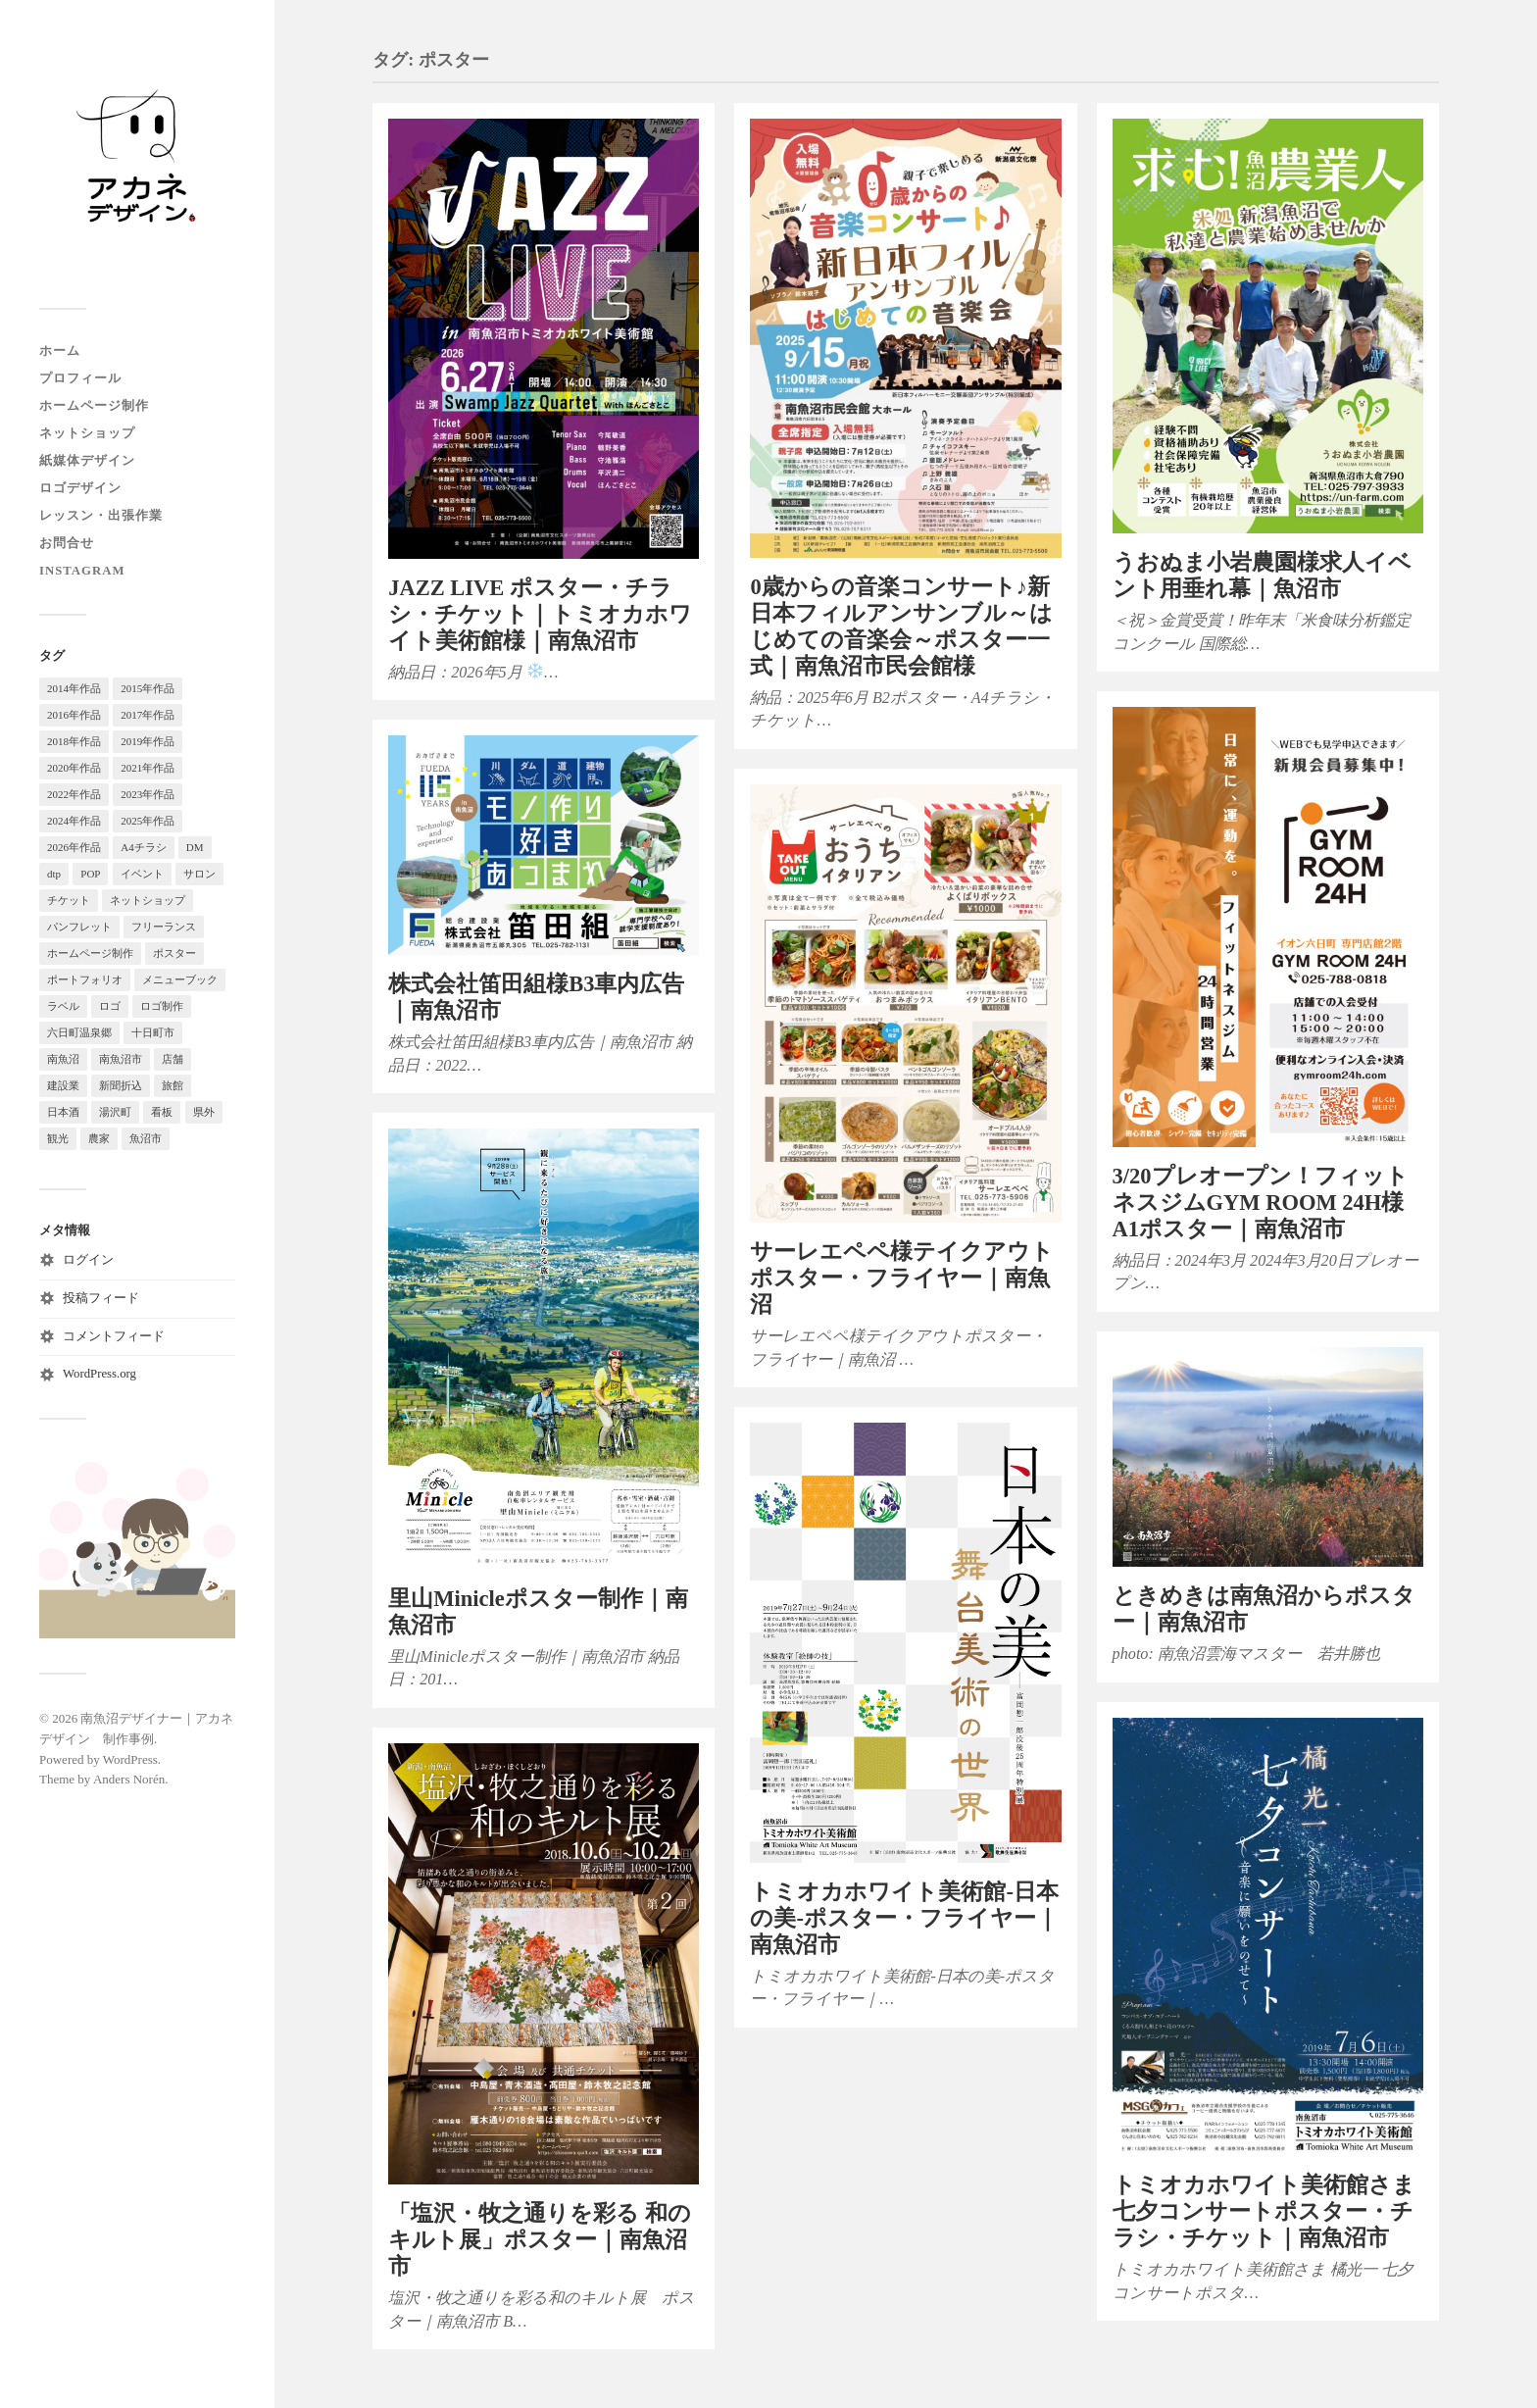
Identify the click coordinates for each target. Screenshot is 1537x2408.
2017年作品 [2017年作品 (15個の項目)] (147, 715)
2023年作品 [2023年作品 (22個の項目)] (147, 794)
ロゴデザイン (80, 488)
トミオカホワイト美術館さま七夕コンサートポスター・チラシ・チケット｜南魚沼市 (1264, 2211)
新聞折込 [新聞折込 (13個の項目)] (120, 1085)
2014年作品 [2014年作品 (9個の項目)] (74, 688)
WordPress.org (99, 1373)
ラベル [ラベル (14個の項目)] (63, 1006)
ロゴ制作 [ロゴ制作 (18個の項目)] (161, 1006)
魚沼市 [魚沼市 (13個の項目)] (145, 1138)
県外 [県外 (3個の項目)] (204, 1112)
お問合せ (66, 543)
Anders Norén (129, 1779)
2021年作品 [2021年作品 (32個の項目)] (147, 768)
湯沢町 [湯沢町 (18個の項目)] (115, 1112)
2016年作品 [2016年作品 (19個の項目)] (74, 715)
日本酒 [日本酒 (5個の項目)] (63, 1112)
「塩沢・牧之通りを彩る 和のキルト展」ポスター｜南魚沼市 (539, 2240)
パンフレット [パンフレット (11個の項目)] (79, 926)
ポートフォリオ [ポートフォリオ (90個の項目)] (85, 979)
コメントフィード (114, 1336)
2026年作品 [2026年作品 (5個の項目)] (74, 847)
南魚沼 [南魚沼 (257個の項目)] (63, 1059)
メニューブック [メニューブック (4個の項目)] (180, 979)
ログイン (88, 1260)
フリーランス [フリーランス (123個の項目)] (163, 926)
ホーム (59, 351)
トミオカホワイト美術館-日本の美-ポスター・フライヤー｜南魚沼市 (904, 1918)
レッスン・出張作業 (101, 516)
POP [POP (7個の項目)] (90, 873)
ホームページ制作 (94, 406)
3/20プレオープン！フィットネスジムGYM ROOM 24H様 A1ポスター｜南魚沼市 (1261, 1202)
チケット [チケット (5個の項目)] (68, 900)
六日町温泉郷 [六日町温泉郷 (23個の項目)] (79, 1032)
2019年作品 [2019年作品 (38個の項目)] (147, 741)
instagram (82, 570)
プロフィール (80, 378)
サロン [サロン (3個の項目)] (199, 873)
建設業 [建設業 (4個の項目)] (63, 1085)
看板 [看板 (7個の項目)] (162, 1112)
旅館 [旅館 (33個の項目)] (172, 1085)
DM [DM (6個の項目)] (195, 847)
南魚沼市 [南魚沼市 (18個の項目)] (120, 1059)
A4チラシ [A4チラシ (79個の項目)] (143, 847)
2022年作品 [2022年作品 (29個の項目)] (74, 794)
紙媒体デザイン (87, 461)
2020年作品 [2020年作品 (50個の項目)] (74, 768)
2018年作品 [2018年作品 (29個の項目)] (74, 741)
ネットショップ (87, 433)
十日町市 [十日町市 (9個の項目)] (152, 1032)
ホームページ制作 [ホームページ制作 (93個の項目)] (90, 953)
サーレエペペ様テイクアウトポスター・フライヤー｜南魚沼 (902, 1278)
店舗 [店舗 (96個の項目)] (172, 1059)
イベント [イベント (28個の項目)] (142, 873)
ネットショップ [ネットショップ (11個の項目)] (147, 900)
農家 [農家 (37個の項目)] (99, 1138)
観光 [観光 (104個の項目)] (58, 1138)
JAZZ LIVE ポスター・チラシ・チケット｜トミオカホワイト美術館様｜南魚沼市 (540, 614)
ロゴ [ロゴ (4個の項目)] (110, 1006)
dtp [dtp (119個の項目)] (54, 873)
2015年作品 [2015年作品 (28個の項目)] (147, 688)
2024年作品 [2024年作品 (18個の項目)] (74, 821)
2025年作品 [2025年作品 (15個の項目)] (147, 821)
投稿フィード (101, 1298)
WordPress (130, 1759)
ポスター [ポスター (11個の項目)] (174, 953)
